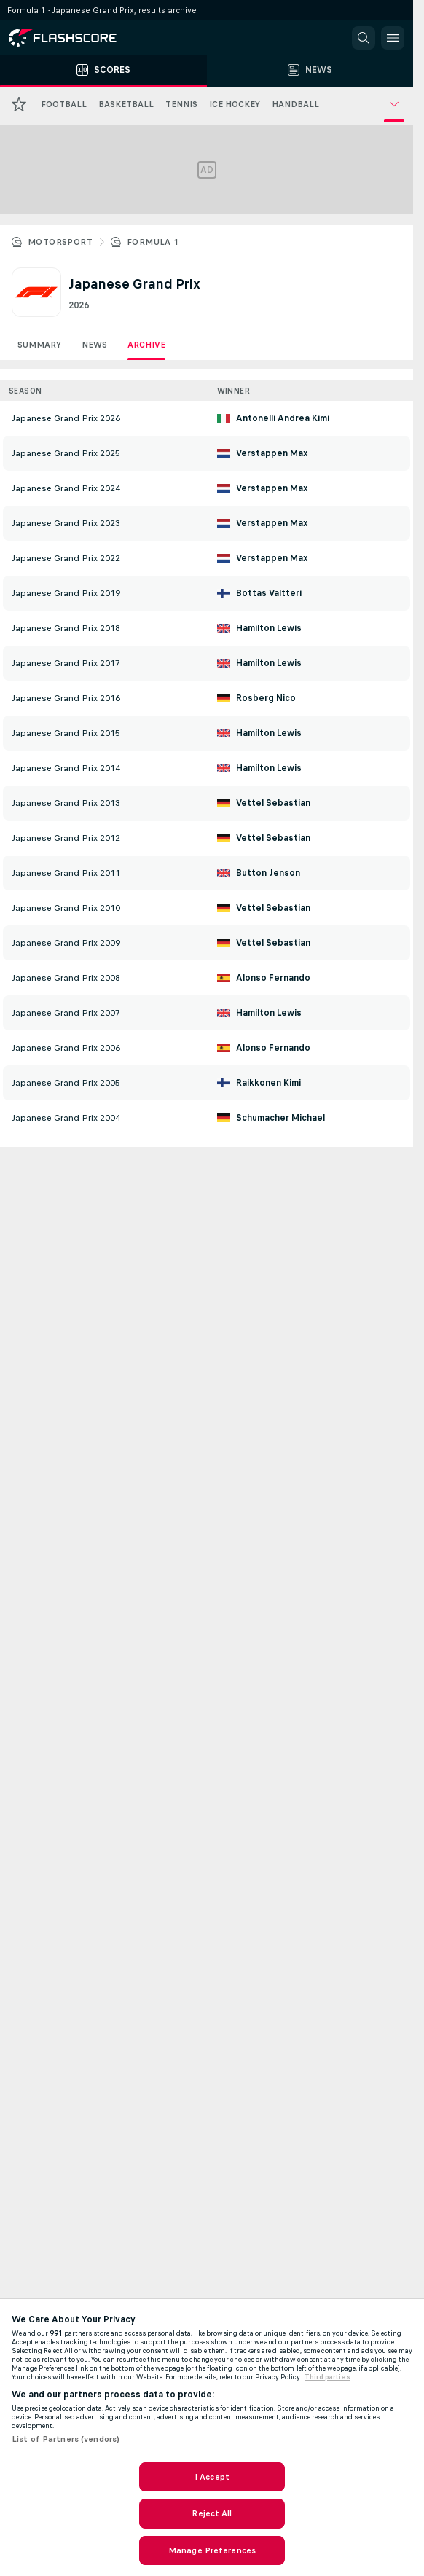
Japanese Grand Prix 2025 (66, 453)
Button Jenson (268, 873)
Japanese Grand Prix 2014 (66, 768)
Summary (39, 345)
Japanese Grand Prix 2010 (66, 908)
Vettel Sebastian (273, 803)
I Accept (212, 2477)
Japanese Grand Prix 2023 (66, 523)
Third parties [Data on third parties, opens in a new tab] (327, 2377)
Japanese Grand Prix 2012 (66, 838)
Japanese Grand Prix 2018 (66, 628)
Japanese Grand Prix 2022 (66, 558)
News (94, 345)
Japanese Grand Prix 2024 (66, 488)
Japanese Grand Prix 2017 (66, 663)
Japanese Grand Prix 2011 (66, 873)
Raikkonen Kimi (268, 1083)
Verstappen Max (271, 453)
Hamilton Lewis (269, 628)
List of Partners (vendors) (65, 2439)
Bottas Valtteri (269, 593)
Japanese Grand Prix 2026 (66, 418)
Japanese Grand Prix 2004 (66, 1118)
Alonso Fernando (273, 978)
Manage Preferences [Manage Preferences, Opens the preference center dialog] (212, 2550)
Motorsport (60, 242)
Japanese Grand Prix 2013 (66, 803)
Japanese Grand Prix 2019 (66, 593)
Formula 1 (153, 242)
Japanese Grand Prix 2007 (66, 1013)
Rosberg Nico (266, 698)
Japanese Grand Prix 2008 (66, 978)
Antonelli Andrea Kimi (282, 418)
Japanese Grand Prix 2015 (66, 733)
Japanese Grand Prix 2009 (66, 943)
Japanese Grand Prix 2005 (66, 1083)
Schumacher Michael (280, 1118)
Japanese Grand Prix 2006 (66, 1048)
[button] (363, 38)
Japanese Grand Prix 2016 (66, 698)
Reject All (212, 2513)
